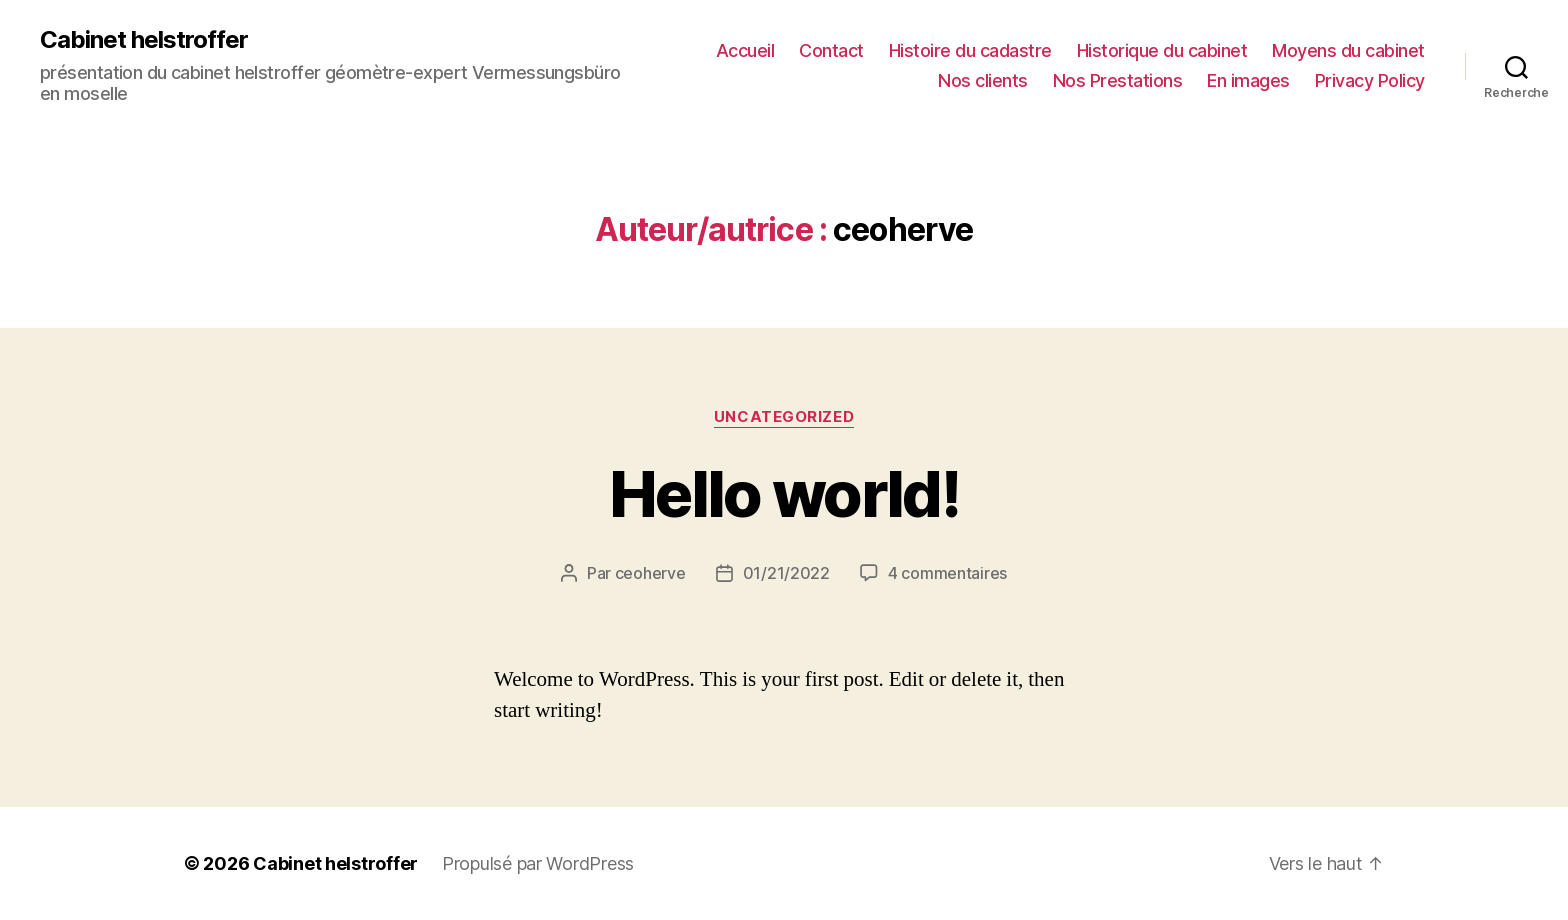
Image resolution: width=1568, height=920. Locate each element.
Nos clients (983, 80)
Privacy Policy (1370, 80)
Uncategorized (784, 417)
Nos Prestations (1118, 80)
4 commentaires (947, 573)
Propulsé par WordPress (538, 863)
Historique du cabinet (1162, 50)
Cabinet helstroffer (144, 40)
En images (1248, 80)
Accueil (745, 50)
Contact (831, 50)
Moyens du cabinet (1348, 50)
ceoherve (650, 573)
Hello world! (784, 493)
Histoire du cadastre (970, 50)
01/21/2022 (786, 573)
